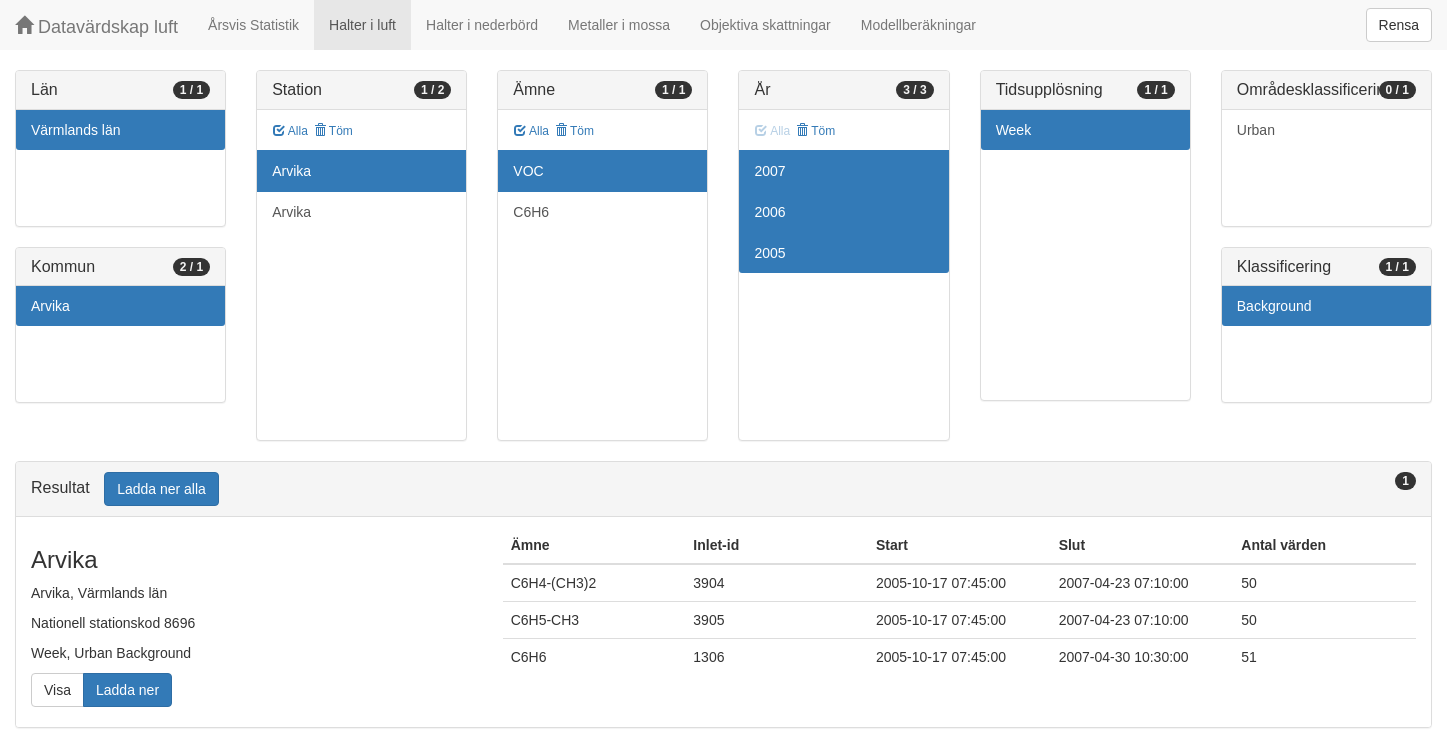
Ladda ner (127, 690)
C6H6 (531, 212)
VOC (528, 171)
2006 (769, 212)
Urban (1256, 130)
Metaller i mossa (619, 25)
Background (1274, 306)
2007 (769, 171)
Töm (333, 131)
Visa (57, 690)
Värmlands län (76, 130)
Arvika (50, 306)
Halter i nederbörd (482, 25)
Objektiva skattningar (765, 25)
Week (1014, 130)
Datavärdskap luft (96, 26)
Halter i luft (362, 25)
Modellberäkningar (918, 25)
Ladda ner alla (161, 489)
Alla (290, 131)
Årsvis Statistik (253, 25)
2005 (769, 253)
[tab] (723, 489)
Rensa (1399, 25)
